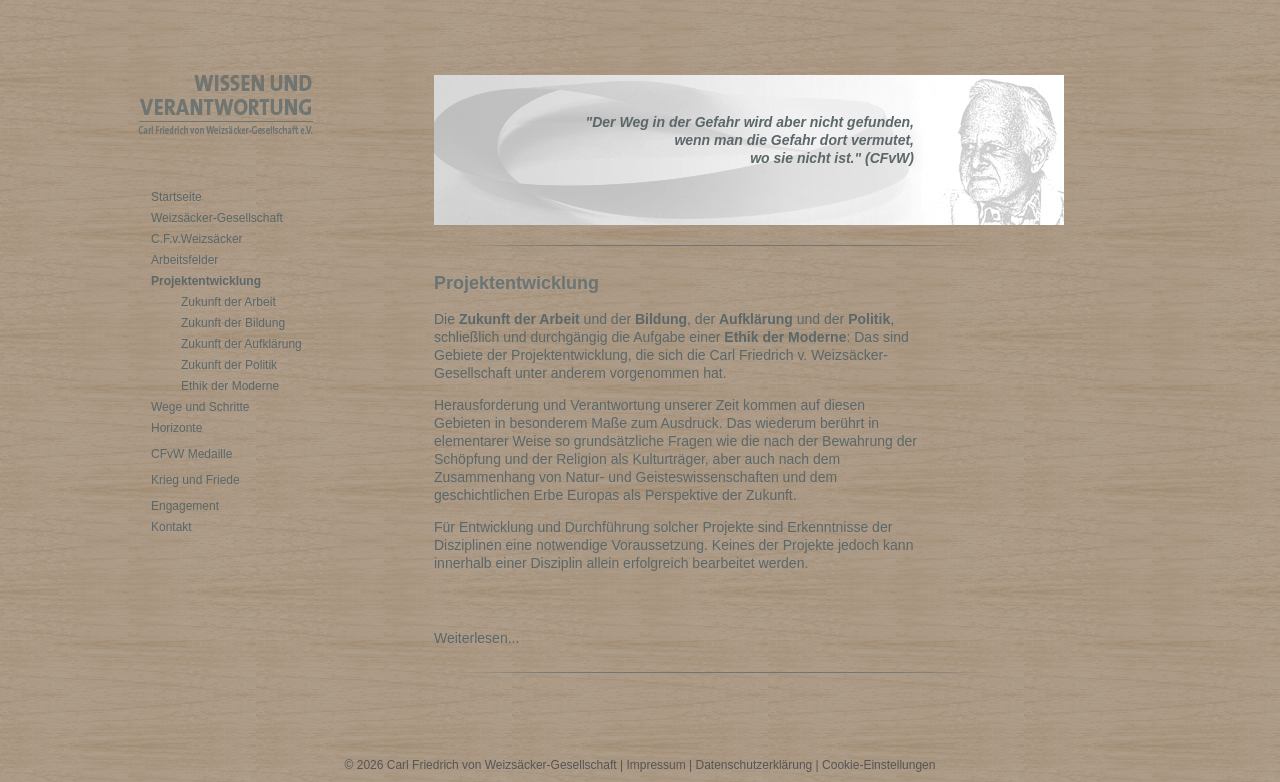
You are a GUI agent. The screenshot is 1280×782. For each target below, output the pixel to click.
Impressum (655, 765)
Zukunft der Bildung (233, 323)
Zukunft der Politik (229, 365)
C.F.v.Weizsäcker (197, 239)
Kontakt (171, 527)
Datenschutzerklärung (754, 765)
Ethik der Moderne (230, 386)
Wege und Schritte (200, 407)
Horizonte (176, 428)
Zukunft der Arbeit (228, 302)
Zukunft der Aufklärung (241, 344)
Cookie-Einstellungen (878, 765)
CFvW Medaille (191, 454)
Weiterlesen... (480, 638)
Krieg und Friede (195, 480)
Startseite (176, 197)
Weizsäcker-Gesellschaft (217, 218)
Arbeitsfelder (184, 260)
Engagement (185, 506)
